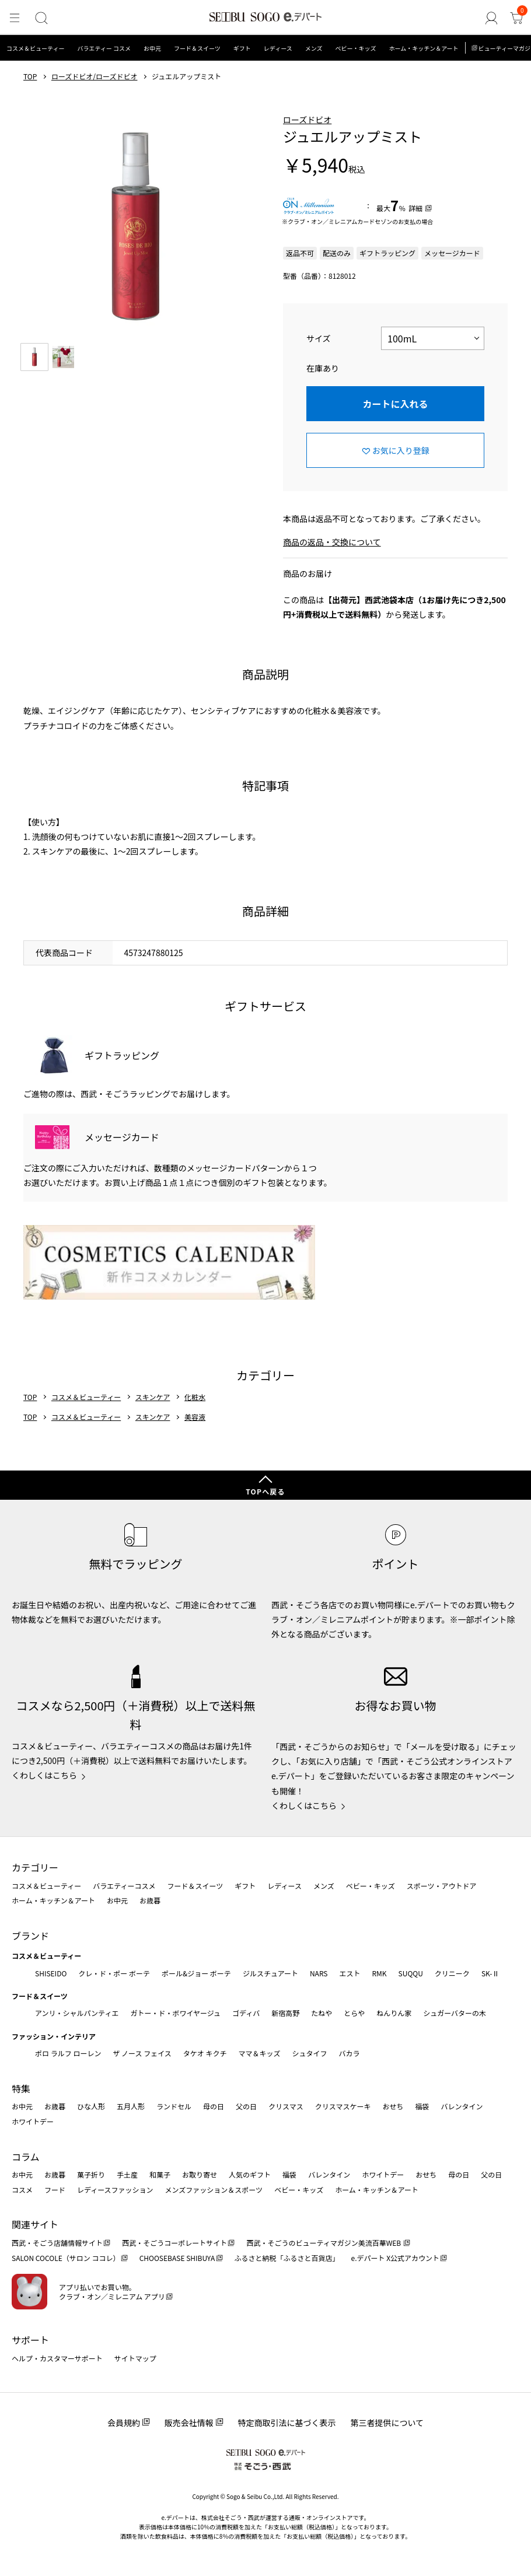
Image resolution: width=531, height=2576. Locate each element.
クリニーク (452, 1973)
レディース (278, 48)
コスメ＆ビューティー (35, 48)
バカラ (349, 2053)
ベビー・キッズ (355, 48)
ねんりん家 (393, 2013)
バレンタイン (462, 2106)
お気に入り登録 (400, 450)
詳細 (415, 208)
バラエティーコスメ (124, 1886)
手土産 (127, 2174)
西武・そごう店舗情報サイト (57, 2243)
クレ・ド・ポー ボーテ (114, 1973)
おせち (392, 2106)
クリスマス (285, 2106)
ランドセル (173, 2106)
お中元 (152, 48)
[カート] (517, 18)
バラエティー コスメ (104, 48)
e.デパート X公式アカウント (395, 2258)
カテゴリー (35, 1867)
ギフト (242, 48)
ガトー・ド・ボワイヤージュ (175, 2013)
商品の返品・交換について (332, 542)
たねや (321, 2013)
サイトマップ (135, 2358)
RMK (379, 1973)
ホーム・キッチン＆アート (423, 48)
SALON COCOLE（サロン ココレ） (66, 2258)
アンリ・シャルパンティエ (76, 2013)
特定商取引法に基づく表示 (287, 2422)
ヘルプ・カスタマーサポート (57, 2358)
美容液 (194, 1417)
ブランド (30, 1936)
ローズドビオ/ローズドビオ (94, 76)
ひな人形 (91, 2106)
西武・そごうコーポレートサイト (174, 2243)
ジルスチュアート (270, 1973)
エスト (349, 1973)
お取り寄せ (199, 2174)
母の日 (213, 2106)
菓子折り (91, 2174)
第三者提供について (387, 2422)
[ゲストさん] (494, 18)
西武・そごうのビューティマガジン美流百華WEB (324, 2243)
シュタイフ (309, 2053)
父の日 (246, 2106)
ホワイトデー (33, 2121)
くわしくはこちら (44, 1775)
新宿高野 (285, 2013)
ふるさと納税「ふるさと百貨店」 (287, 2258)
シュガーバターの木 (454, 2013)
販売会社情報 (189, 2422)
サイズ (318, 338)
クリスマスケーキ (343, 2106)
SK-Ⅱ (490, 1973)
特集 (21, 2088)
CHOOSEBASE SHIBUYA (177, 2258)
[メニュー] (14, 18)
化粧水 (194, 1397)
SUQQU (411, 1973)
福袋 (422, 2106)
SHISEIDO (51, 1973)
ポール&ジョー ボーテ (196, 1973)
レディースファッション (115, 2189)
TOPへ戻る (265, 1491)
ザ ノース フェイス (142, 2053)
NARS (319, 1973)
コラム (26, 2157)
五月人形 (131, 2106)
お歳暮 (149, 1900)
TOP (30, 76)
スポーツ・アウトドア (442, 1886)
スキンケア (152, 1397)
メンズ (314, 48)
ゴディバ (246, 2013)
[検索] (39, 18)
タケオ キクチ (205, 2053)
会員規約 (123, 2422)
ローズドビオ (307, 119)
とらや (354, 2013)
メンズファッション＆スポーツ (214, 2189)
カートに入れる (395, 404)
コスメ (22, 2189)
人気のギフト (250, 2174)
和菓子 (159, 2174)
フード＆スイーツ (197, 48)
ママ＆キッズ (260, 2053)
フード (54, 2189)
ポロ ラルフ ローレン (68, 2053)
